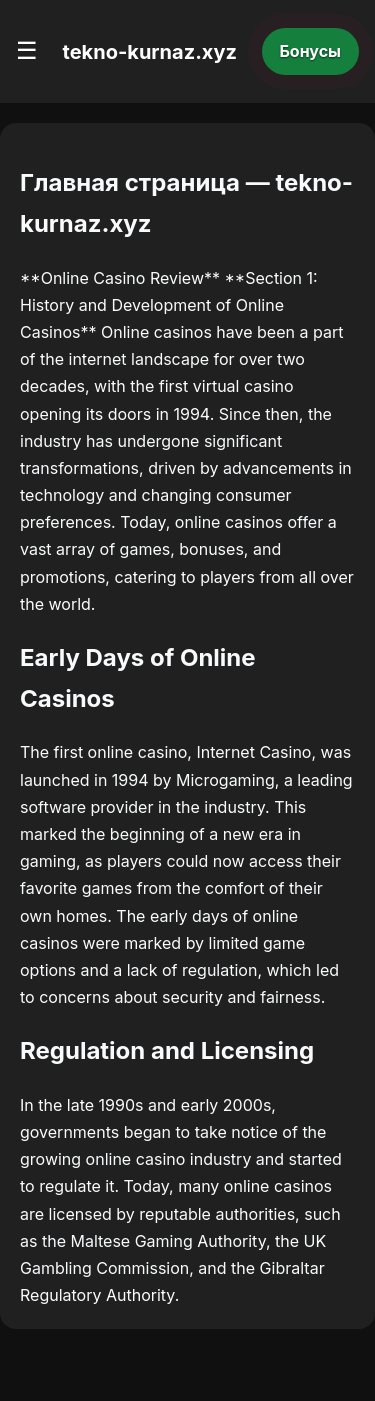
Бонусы (311, 51)
